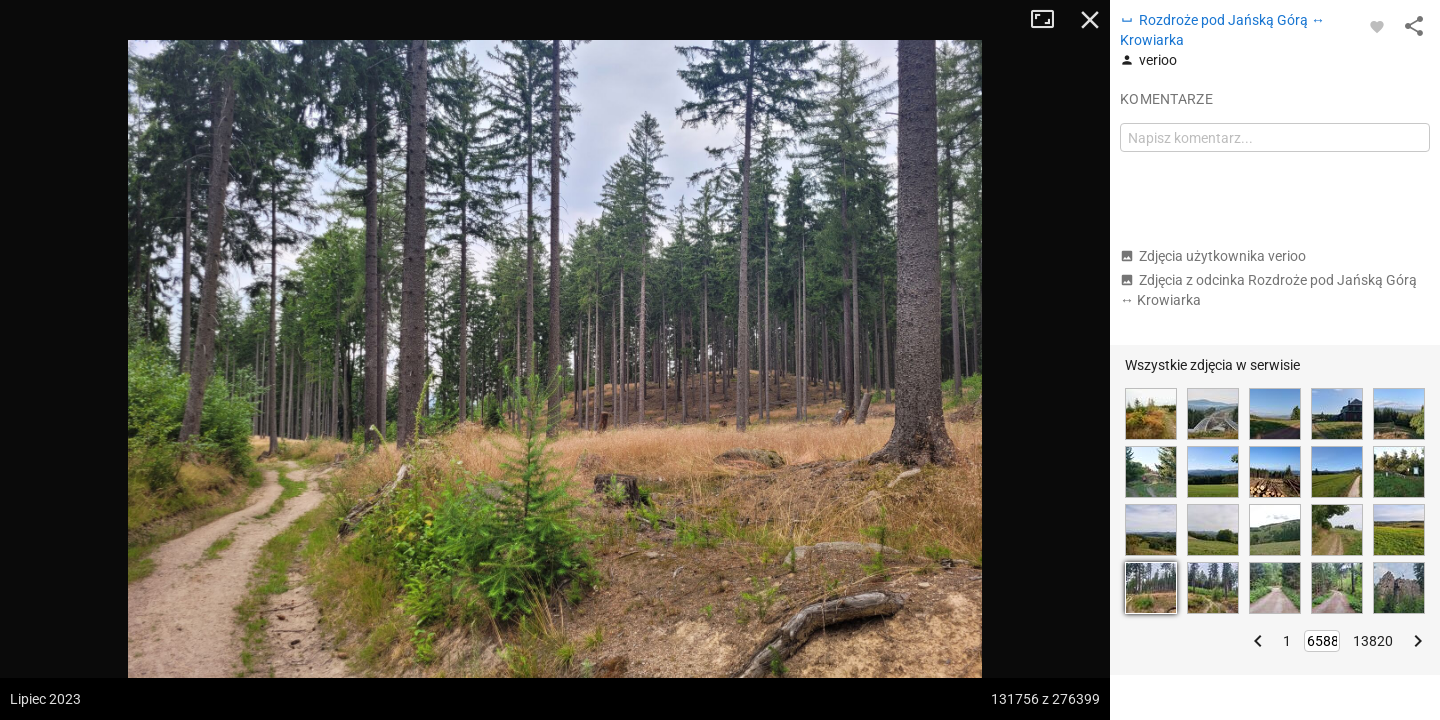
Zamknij (1090, 20)
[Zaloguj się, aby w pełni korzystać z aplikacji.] (1377, 26)
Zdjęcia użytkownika (1213, 256)
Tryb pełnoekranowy (1050, 20)
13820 (1373, 641)
